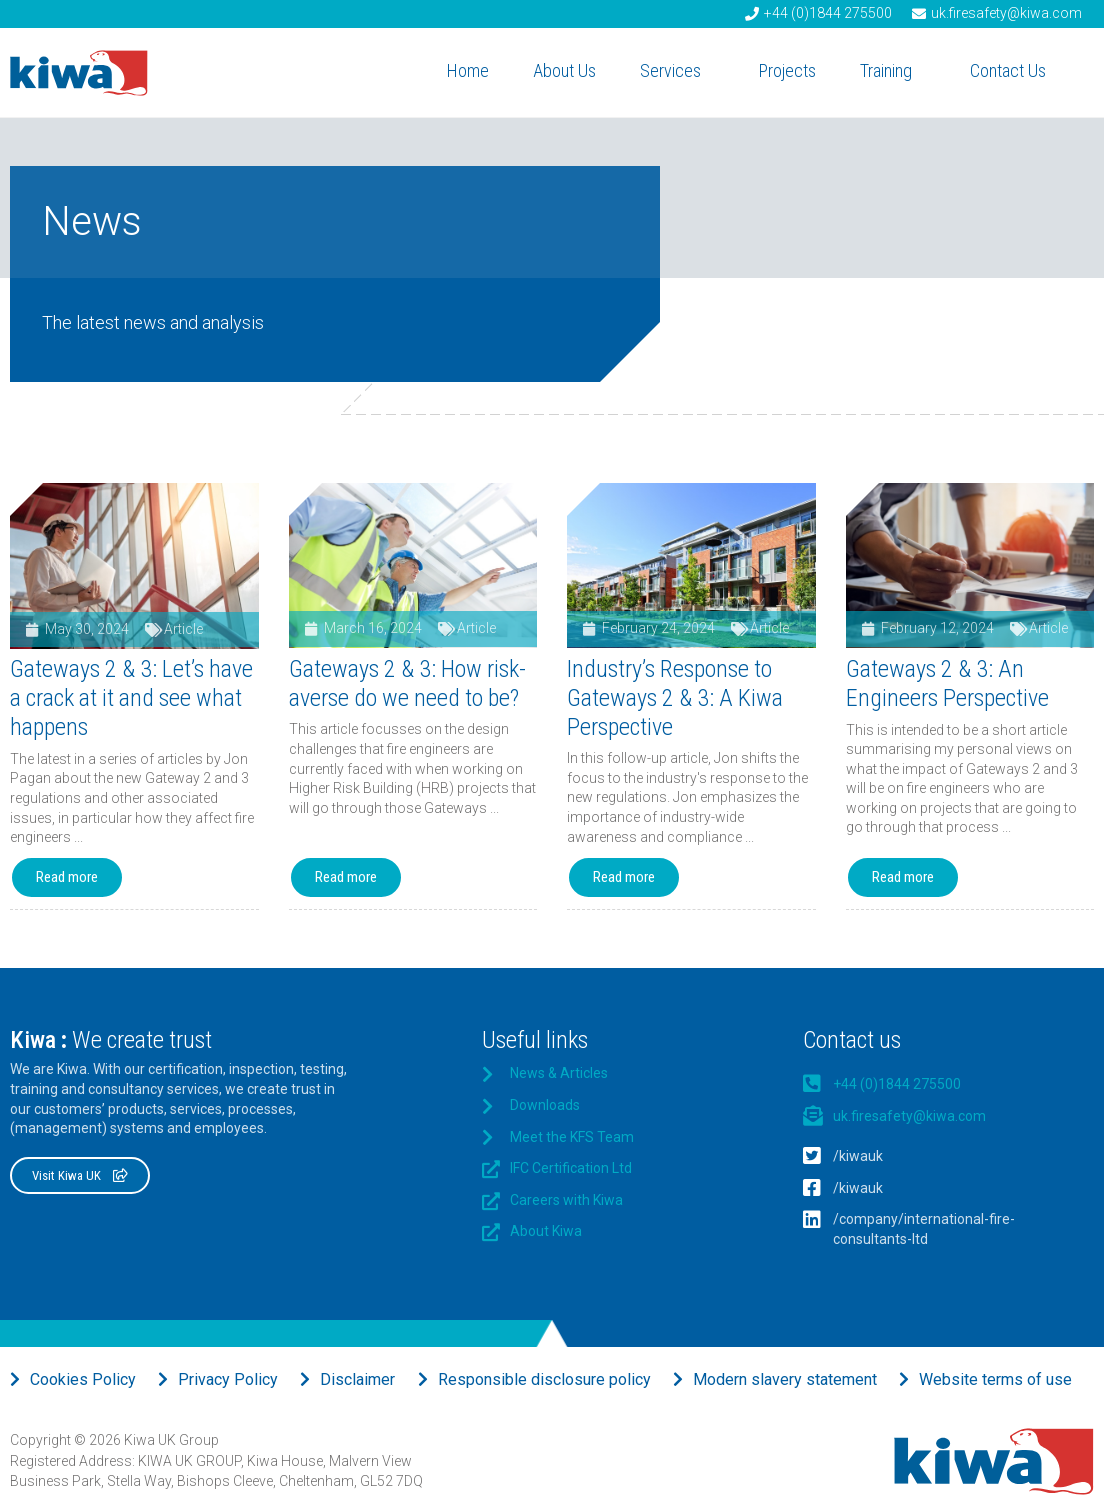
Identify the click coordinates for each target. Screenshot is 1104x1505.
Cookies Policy (83, 1379)
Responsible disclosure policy (544, 1379)
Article (183, 629)
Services (677, 70)
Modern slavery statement (785, 1379)
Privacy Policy (228, 1379)
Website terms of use (995, 1379)
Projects (787, 70)
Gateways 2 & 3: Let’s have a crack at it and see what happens (131, 698)
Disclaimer (357, 1379)
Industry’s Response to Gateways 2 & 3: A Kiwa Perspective (675, 698)
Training (893, 70)
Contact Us (1015, 70)
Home (468, 70)
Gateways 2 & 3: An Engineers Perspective (947, 683)
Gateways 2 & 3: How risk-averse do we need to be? (407, 683)
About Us (564, 70)
